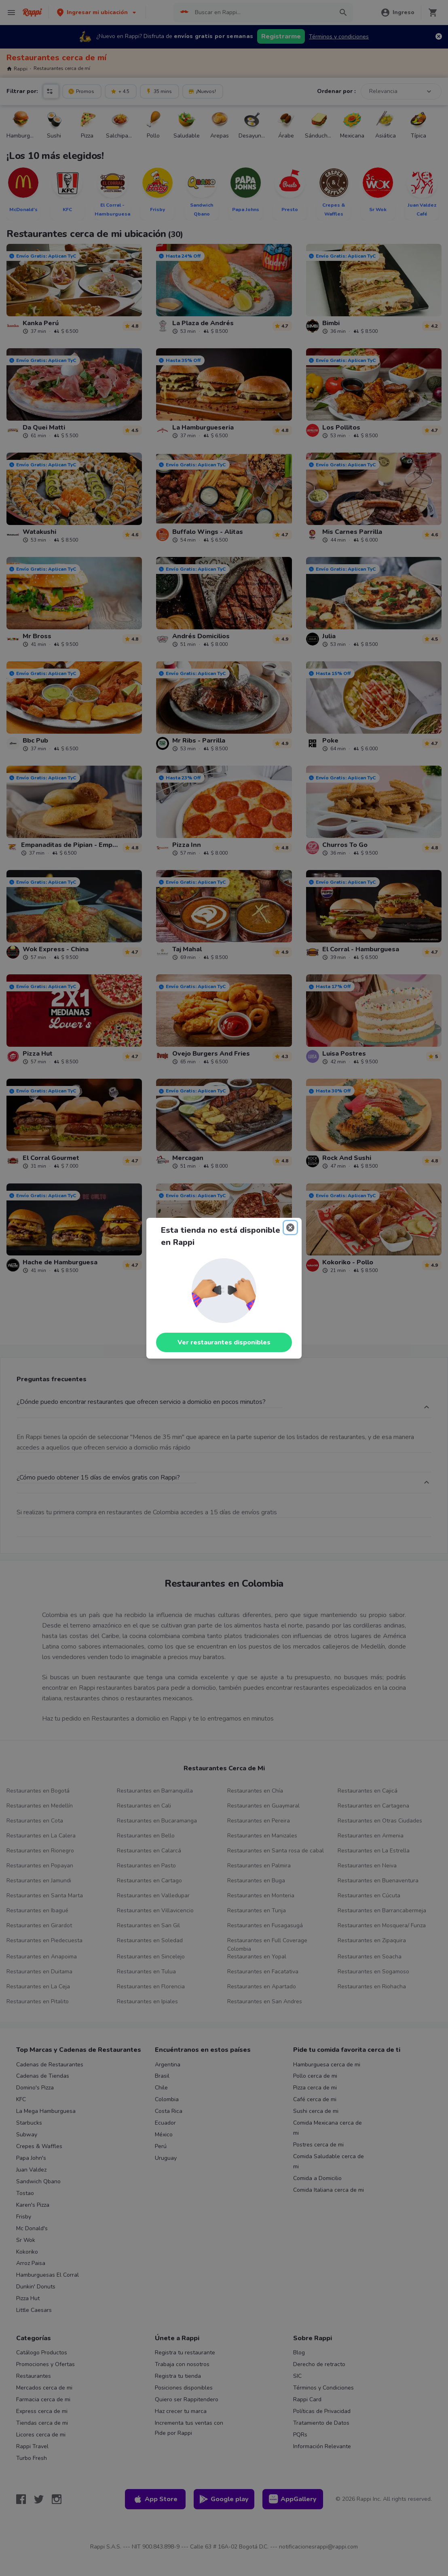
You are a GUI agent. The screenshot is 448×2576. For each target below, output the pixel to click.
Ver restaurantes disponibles (224, 1342)
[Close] (290, 1227)
